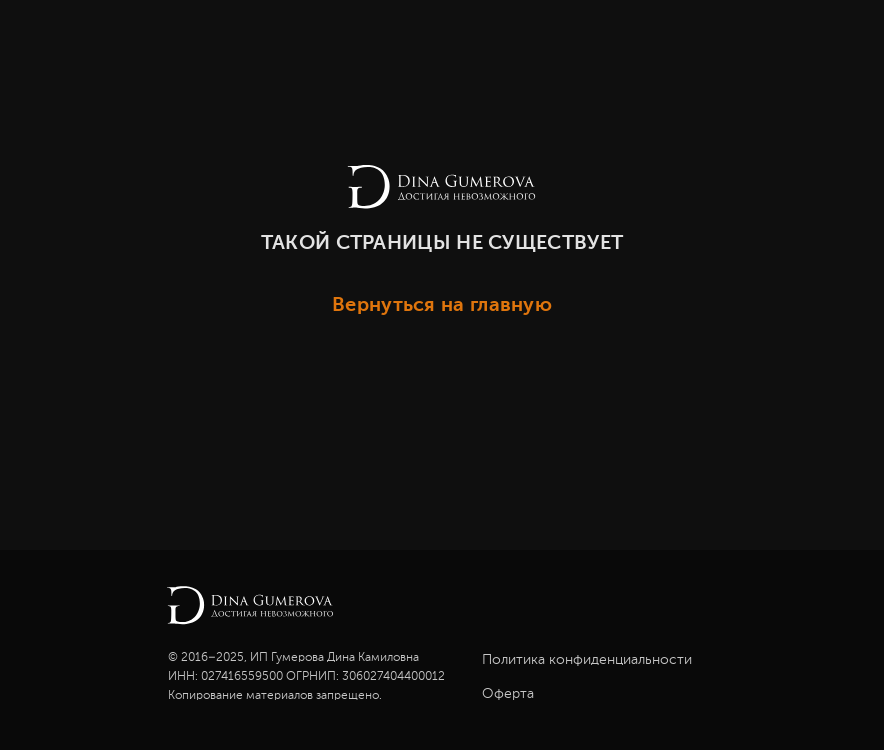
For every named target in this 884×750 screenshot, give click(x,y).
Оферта (508, 694)
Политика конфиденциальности (587, 660)
